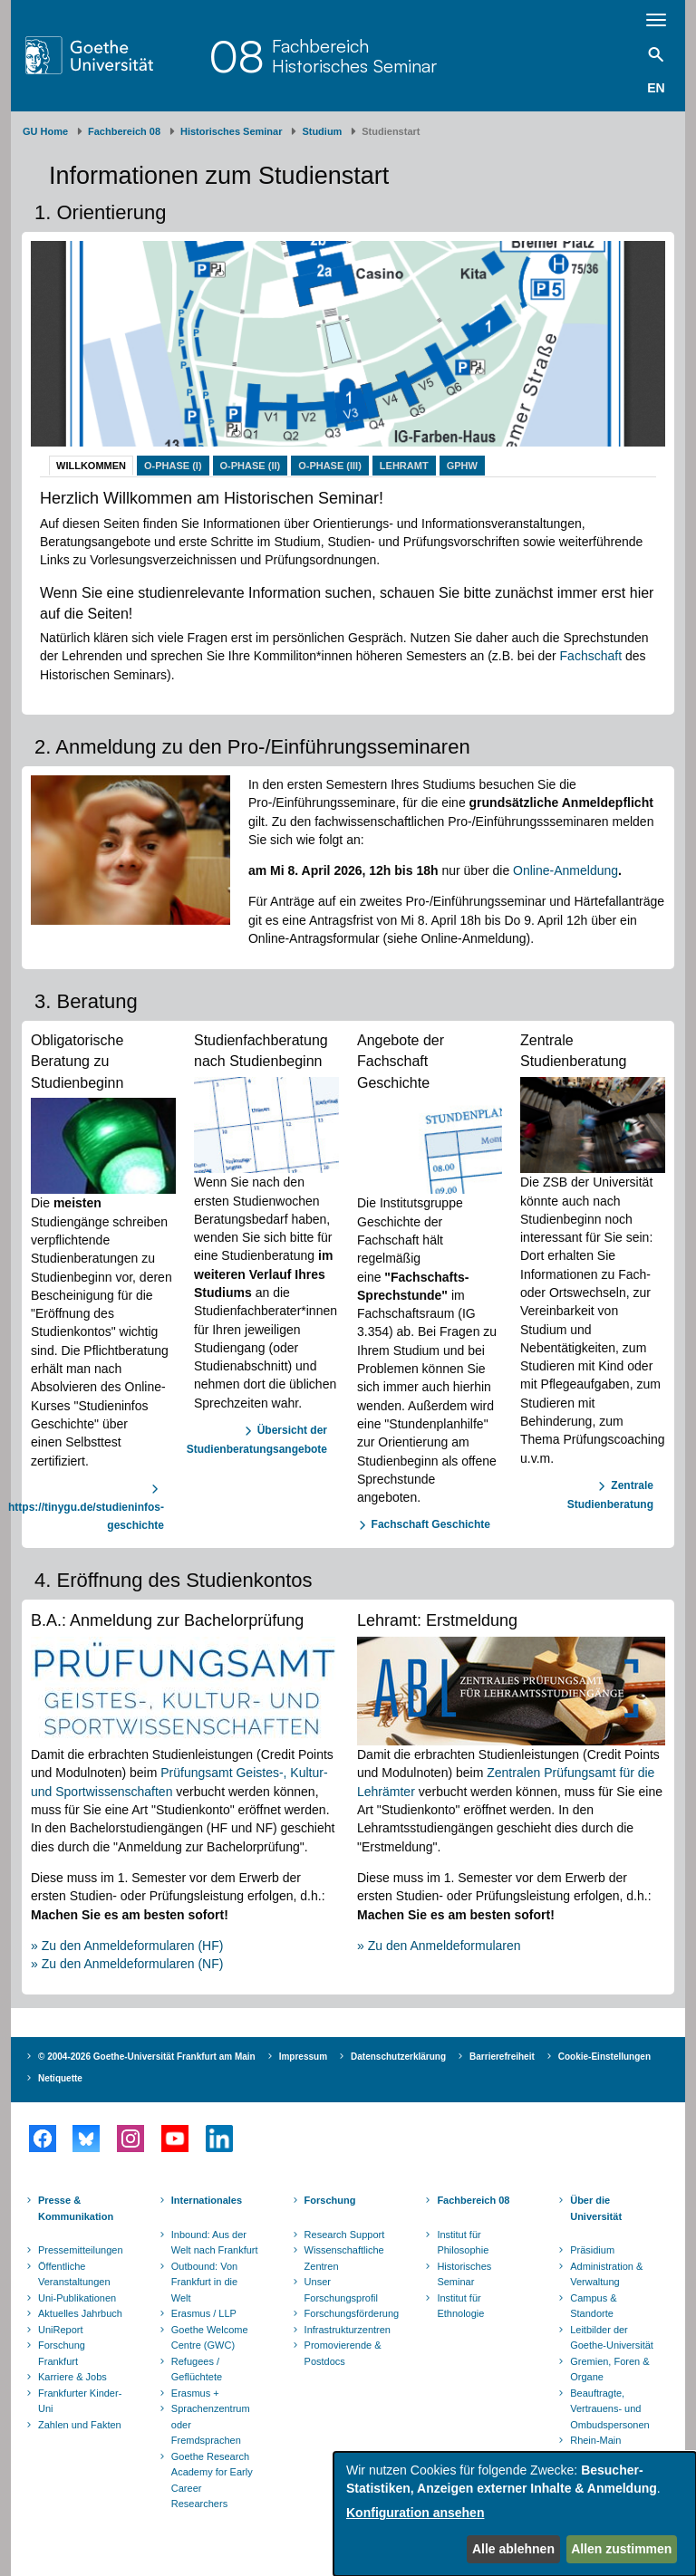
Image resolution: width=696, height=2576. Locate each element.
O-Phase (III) (330, 465)
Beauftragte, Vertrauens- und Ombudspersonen (609, 2409)
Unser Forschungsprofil (341, 2289)
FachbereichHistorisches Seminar (354, 55)
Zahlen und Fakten (79, 2424)
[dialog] (515, 2514)
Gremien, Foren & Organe (609, 2369)
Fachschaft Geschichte (431, 1524)
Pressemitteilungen (80, 2249)
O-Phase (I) (173, 465)
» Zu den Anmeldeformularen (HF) (127, 1945)
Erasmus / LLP (204, 2313)
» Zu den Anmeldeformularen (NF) (127, 1963)
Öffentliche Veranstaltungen (74, 2274)
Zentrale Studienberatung (610, 1495)
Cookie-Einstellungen (604, 2057)
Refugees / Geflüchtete (196, 2369)
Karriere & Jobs (72, 2376)
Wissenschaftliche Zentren (344, 2258)
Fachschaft (591, 656)
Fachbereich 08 (124, 131)
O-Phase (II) (250, 465)
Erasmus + (195, 2393)
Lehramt (404, 465)
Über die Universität (596, 2208)
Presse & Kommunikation (75, 2208)
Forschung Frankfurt (61, 2353)
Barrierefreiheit (502, 2057)
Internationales (206, 2200)
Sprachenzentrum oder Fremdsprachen (210, 2424)
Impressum (303, 2057)
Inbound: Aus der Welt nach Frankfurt (214, 2242)
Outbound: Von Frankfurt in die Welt (204, 2282)
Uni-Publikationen (77, 2297)
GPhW (462, 465)
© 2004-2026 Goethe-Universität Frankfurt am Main (147, 2057)
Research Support (344, 2234)
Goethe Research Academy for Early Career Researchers (212, 2480)
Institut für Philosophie (462, 2242)
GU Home (45, 131)
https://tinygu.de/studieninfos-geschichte (86, 1516)
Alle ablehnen (513, 2549)
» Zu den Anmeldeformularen (439, 1945)
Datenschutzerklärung (398, 2057)
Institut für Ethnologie (460, 2306)
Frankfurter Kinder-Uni (79, 2401)
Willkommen (91, 465)
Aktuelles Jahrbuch (80, 2313)
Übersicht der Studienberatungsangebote (257, 1440)
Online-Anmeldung (565, 870)
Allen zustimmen (621, 2549)
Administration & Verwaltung (606, 2274)
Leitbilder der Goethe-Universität (611, 2337)
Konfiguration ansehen (415, 2512)
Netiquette (60, 2078)
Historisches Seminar (231, 131)
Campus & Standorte (593, 2306)
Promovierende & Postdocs (343, 2353)
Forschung (330, 2200)
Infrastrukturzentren (347, 2329)
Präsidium (592, 2249)
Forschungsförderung (349, 2313)
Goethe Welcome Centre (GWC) (209, 2337)
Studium (322, 131)
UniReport (60, 2329)
